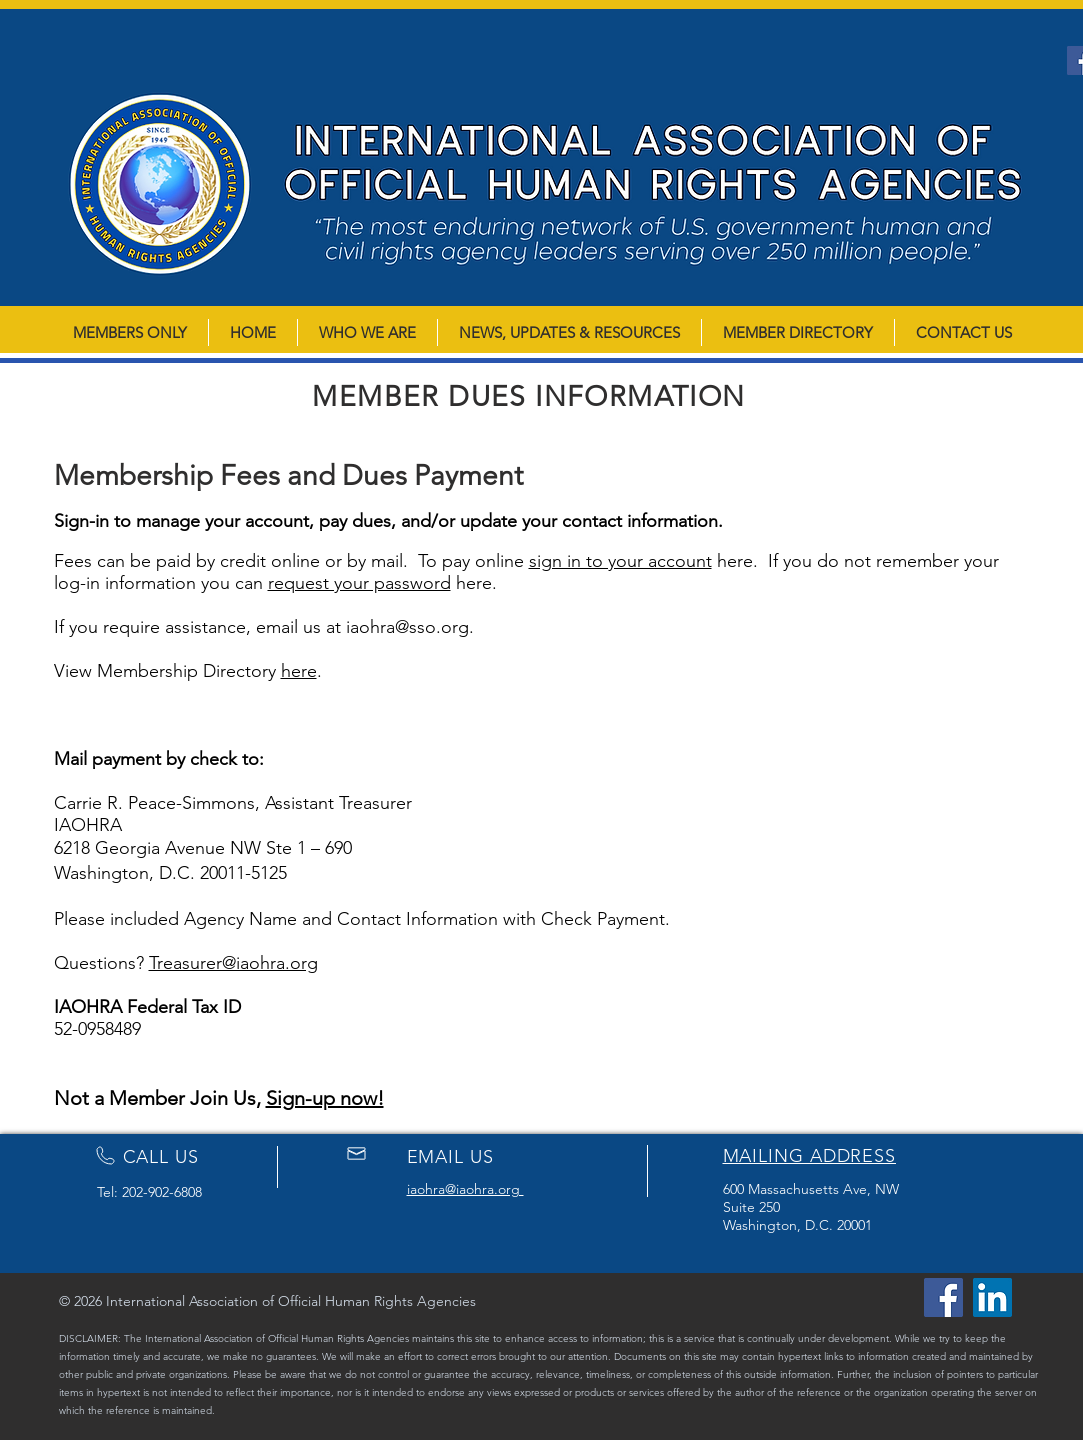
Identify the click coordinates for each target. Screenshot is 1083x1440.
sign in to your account (620, 561)
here (299, 671)
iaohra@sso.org (407, 627)
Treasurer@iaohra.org (233, 963)
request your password (359, 583)
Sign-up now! (325, 1098)
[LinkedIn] (992, 1297)
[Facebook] (943, 1297)
